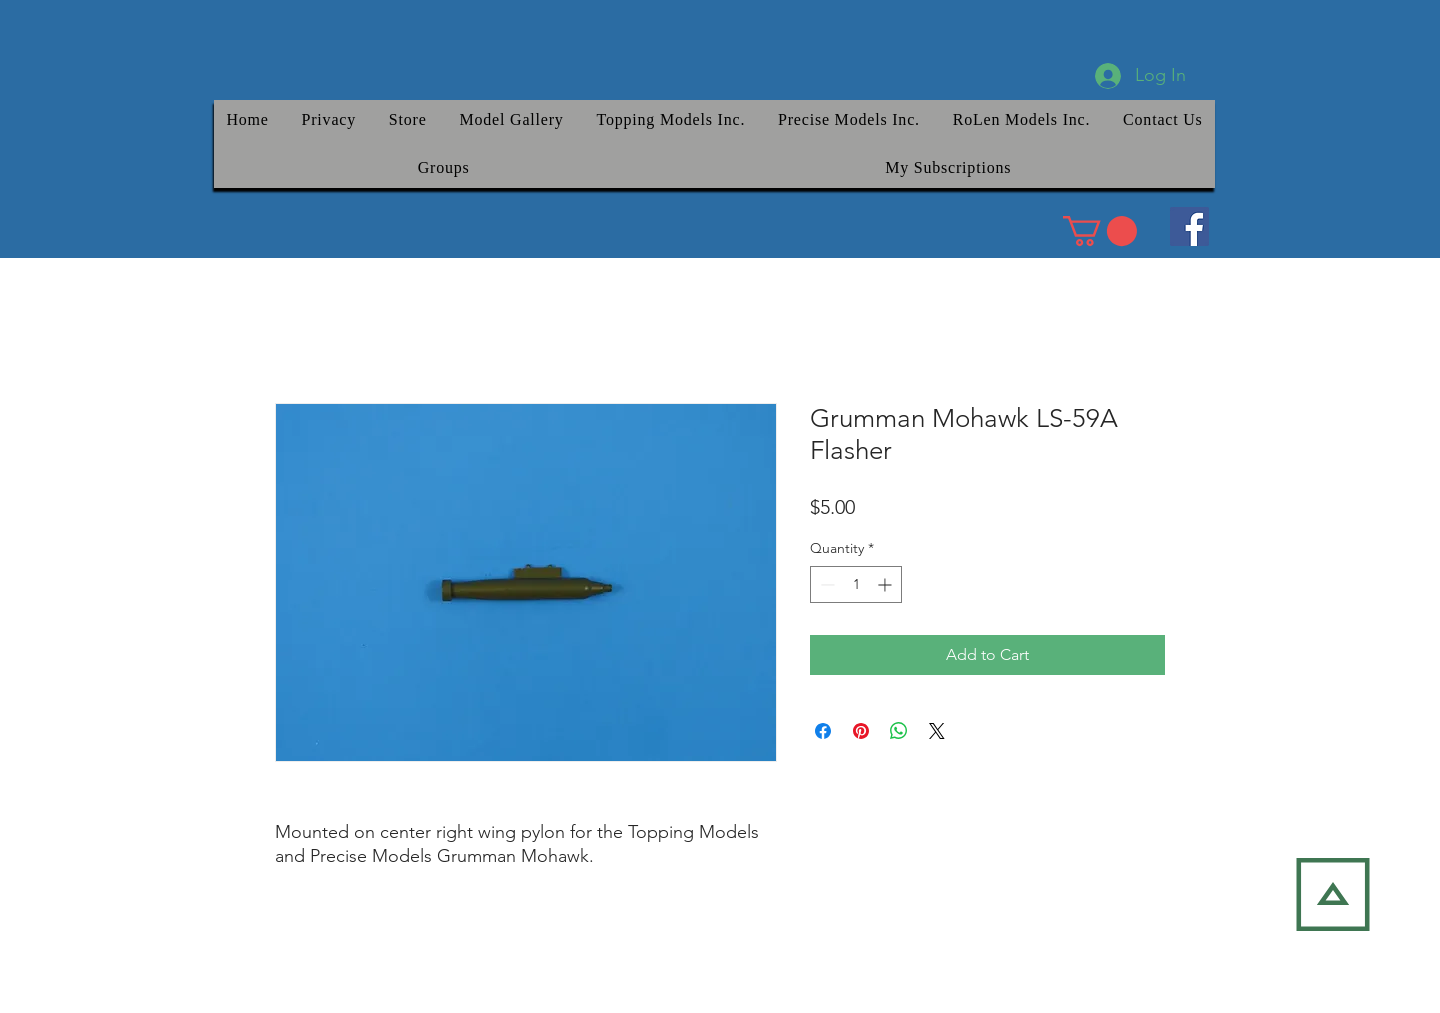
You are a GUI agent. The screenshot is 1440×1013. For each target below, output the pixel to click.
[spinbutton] (856, 584)
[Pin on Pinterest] (861, 731)
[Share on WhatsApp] (899, 731)
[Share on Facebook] (823, 731)
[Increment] (886, 584)
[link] (1100, 231)
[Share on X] (937, 731)
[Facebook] (1189, 226)
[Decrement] (825, 584)
